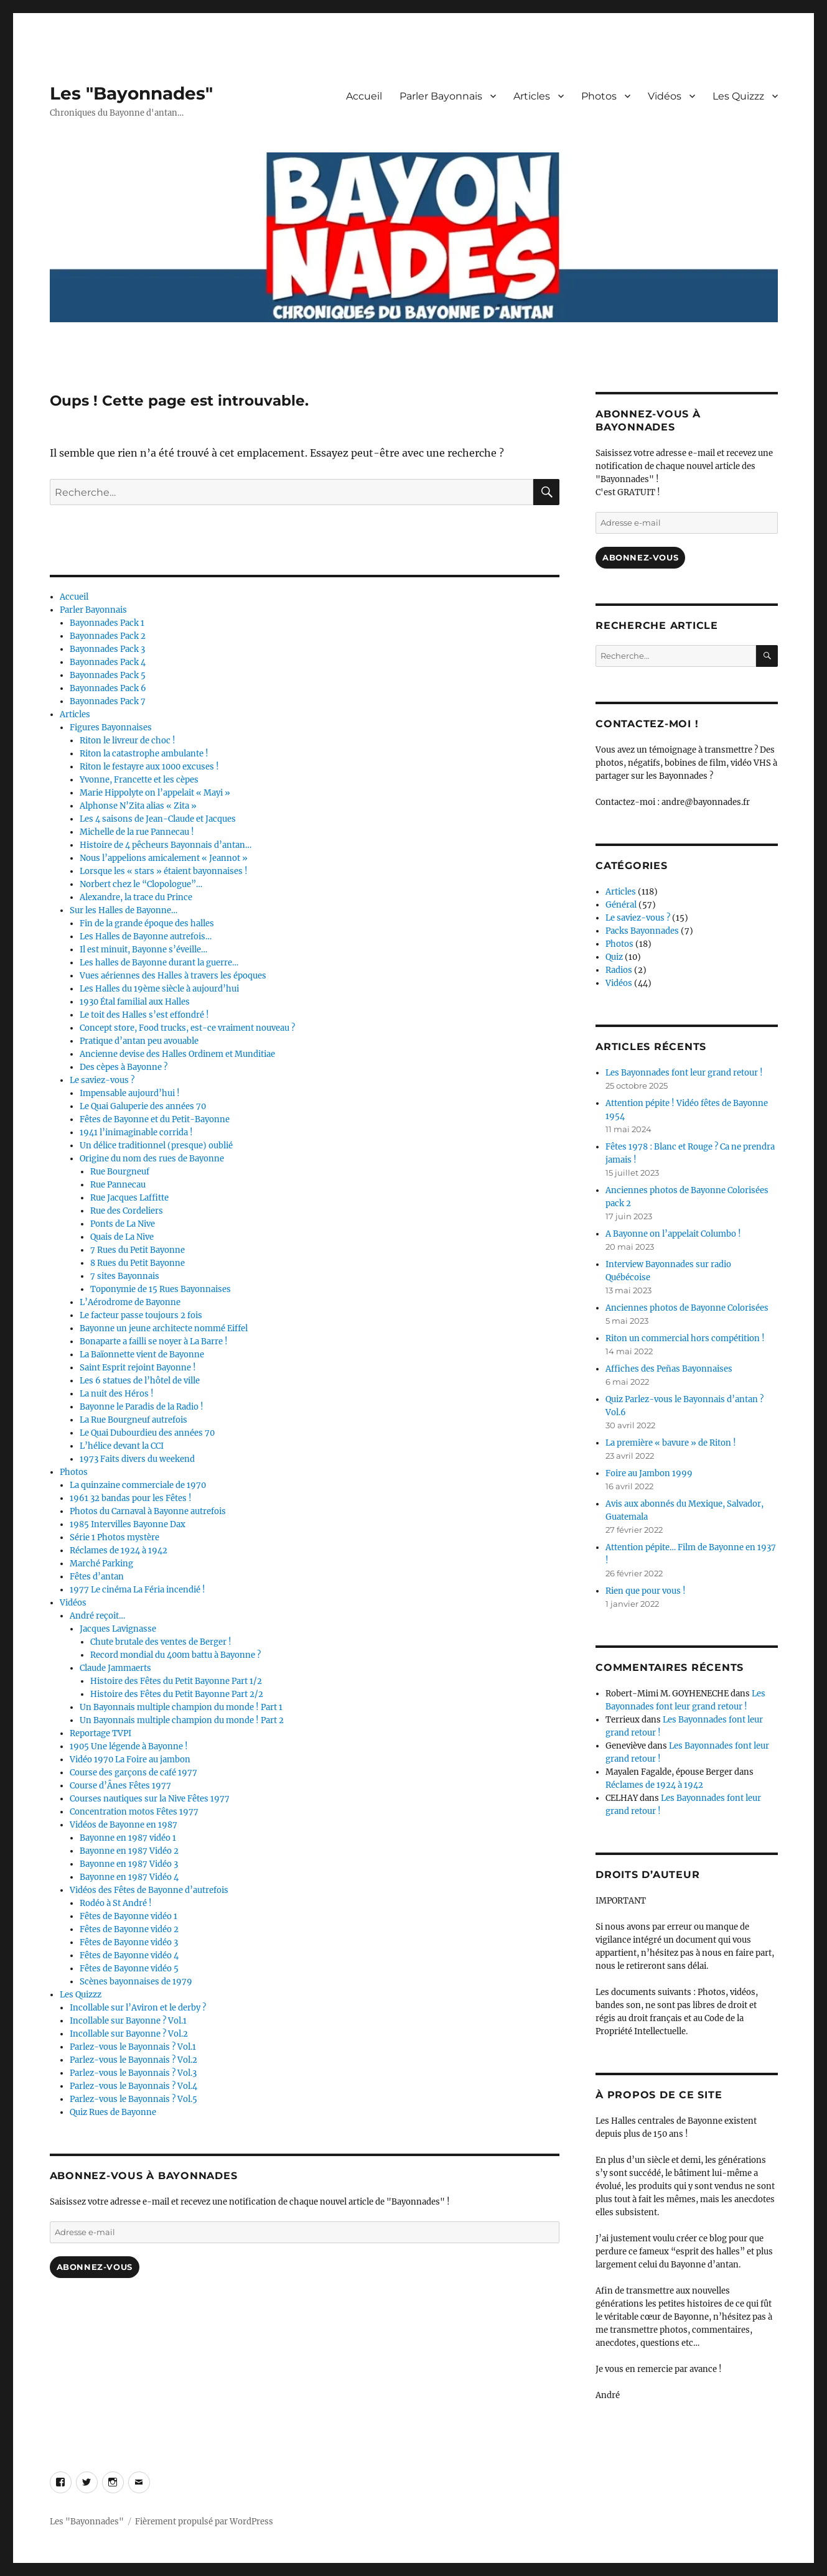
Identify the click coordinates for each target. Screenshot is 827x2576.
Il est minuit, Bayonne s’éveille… (143, 949)
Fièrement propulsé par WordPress (204, 2521)
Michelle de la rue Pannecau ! (137, 832)
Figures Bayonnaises (111, 727)
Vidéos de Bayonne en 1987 (123, 1825)
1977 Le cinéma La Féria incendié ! (137, 1589)
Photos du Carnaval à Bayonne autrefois (148, 1511)
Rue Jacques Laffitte (129, 1198)
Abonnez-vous (95, 2267)
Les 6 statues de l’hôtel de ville (140, 1380)
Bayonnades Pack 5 (108, 675)
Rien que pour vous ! (645, 1591)
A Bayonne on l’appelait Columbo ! (673, 1234)
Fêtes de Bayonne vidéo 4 (129, 1955)
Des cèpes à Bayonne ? (123, 1067)
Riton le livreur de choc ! (127, 740)
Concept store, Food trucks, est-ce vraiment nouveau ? (187, 1028)
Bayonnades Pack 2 (108, 636)
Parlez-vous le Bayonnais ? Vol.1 (133, 2047)
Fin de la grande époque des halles (147, 923)
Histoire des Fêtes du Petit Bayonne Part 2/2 (176, 1694)
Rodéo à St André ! (116, 1903)
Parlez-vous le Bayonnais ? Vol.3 (133, 2073)
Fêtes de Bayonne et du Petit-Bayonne (155, 1119)
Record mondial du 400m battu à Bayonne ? (175, 1655)
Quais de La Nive (122, 1237)
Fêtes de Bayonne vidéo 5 (129, 1968)
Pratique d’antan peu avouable (139, 1041)
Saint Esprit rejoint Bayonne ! (138, 1367)
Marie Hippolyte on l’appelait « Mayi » (155, 793)
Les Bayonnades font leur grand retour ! (684, 1072)
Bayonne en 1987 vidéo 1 (128, 1838)
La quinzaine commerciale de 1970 (138, 1485)
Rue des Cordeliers (126, 1211)
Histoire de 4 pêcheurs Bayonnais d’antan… (165, 845)
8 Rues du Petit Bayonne (137, 1263)
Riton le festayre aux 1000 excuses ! (149, 766)
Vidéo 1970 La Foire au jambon (130, 1759)
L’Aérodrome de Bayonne (130, 1302)
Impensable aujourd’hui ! (130, 1093)
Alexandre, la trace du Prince (136, 897)
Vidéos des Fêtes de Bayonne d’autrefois (149, 1890)
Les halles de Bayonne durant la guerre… (159, 962)
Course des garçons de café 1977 (133, 1772)
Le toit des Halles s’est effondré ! (144, 1015)
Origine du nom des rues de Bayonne (152, 1158)
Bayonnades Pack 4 (108, 662)
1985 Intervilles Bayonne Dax (127, 1524)
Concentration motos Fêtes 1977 (134, 1811)
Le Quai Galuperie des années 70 (143, 1106)
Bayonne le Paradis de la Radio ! (141, 1407)
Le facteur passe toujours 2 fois (141, 1315)
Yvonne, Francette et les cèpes (139, 779)
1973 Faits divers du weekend (137, 1459)
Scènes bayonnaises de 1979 (136, 1981)
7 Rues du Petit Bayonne (137, 1250)
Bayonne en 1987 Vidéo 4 (129, 1877)
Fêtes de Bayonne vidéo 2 (129, 1929)
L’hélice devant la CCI (122, 1446)
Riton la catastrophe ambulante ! (144, 753)
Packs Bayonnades (642, 931)
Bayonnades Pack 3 (107, 649)
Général (621, 905)
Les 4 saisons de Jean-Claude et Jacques (158, 819)
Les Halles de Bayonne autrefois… (146, 936)
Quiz (614, 957)
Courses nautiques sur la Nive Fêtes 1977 (150, 1798)
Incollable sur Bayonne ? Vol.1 (128, 2021)
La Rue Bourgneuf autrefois (133, 1420)
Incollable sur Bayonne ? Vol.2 (129, 2034)
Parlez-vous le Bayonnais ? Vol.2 (133, 2060)
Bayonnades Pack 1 (107, 623)
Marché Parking (101, 1563)
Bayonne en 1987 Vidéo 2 (129, 1851)
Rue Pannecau (118, 1184)
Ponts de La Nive (122, 1224)
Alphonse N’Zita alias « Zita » (138, 806)
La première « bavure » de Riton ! (670, 1443)
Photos (599, 96)
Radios (618, 970)
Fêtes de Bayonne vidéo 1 (128, 1916)
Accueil (364, 96)
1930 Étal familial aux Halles (135, 1002)
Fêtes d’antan (97, 1576)
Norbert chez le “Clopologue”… (141, 884)
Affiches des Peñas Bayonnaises (668, 1369)
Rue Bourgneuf (119, 1171)
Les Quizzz (738, 96)
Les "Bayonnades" (131, 93)
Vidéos (664, 96)
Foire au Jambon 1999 (649, 1473)
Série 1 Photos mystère (114, 1537)
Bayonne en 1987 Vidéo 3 (129, 1864)
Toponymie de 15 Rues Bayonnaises (160, 1289)
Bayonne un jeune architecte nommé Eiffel (164, 1328)
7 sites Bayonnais (124, 1276)
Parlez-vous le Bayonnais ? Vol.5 (133, 2099)
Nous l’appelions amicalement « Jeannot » (164, 858)
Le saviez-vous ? (102, 1080)
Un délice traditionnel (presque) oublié (156, 1145)
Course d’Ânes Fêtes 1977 (120, 1785)
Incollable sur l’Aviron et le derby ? (138, 2007)
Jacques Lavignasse (118, 1629)
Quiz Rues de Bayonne (113, 2112)
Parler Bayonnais (440, 96)
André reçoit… (97, 1616)
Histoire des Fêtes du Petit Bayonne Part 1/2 (176, 1681)
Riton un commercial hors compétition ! (685, 1338)
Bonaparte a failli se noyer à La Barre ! (154, 1341)
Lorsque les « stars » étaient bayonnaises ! (164, 871)
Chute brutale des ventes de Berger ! (160, 1642)
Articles (531, 96)
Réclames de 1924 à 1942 (118, 1550)
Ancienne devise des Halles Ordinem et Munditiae (177, 1054)
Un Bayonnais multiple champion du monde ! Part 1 (181, 1707)
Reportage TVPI (100, 1733)
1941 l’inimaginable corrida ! (136, 1132)
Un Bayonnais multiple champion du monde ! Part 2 (182, 1720)
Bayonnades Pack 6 (108, 688)
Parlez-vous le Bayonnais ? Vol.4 (133, 2086)
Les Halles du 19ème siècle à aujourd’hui (159, 988)
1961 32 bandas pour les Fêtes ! (131, 1498)
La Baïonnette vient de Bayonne (142, 1354)
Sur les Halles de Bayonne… (123, 910)
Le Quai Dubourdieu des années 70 (147, 1433)
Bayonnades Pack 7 (108, 701)
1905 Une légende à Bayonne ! (129, 1746)
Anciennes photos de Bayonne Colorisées (687, 1308)
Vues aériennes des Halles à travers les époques (173, 975)
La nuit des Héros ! (117, 1393)
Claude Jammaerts (115, 1668)
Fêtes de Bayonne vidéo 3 (129, 1942)
